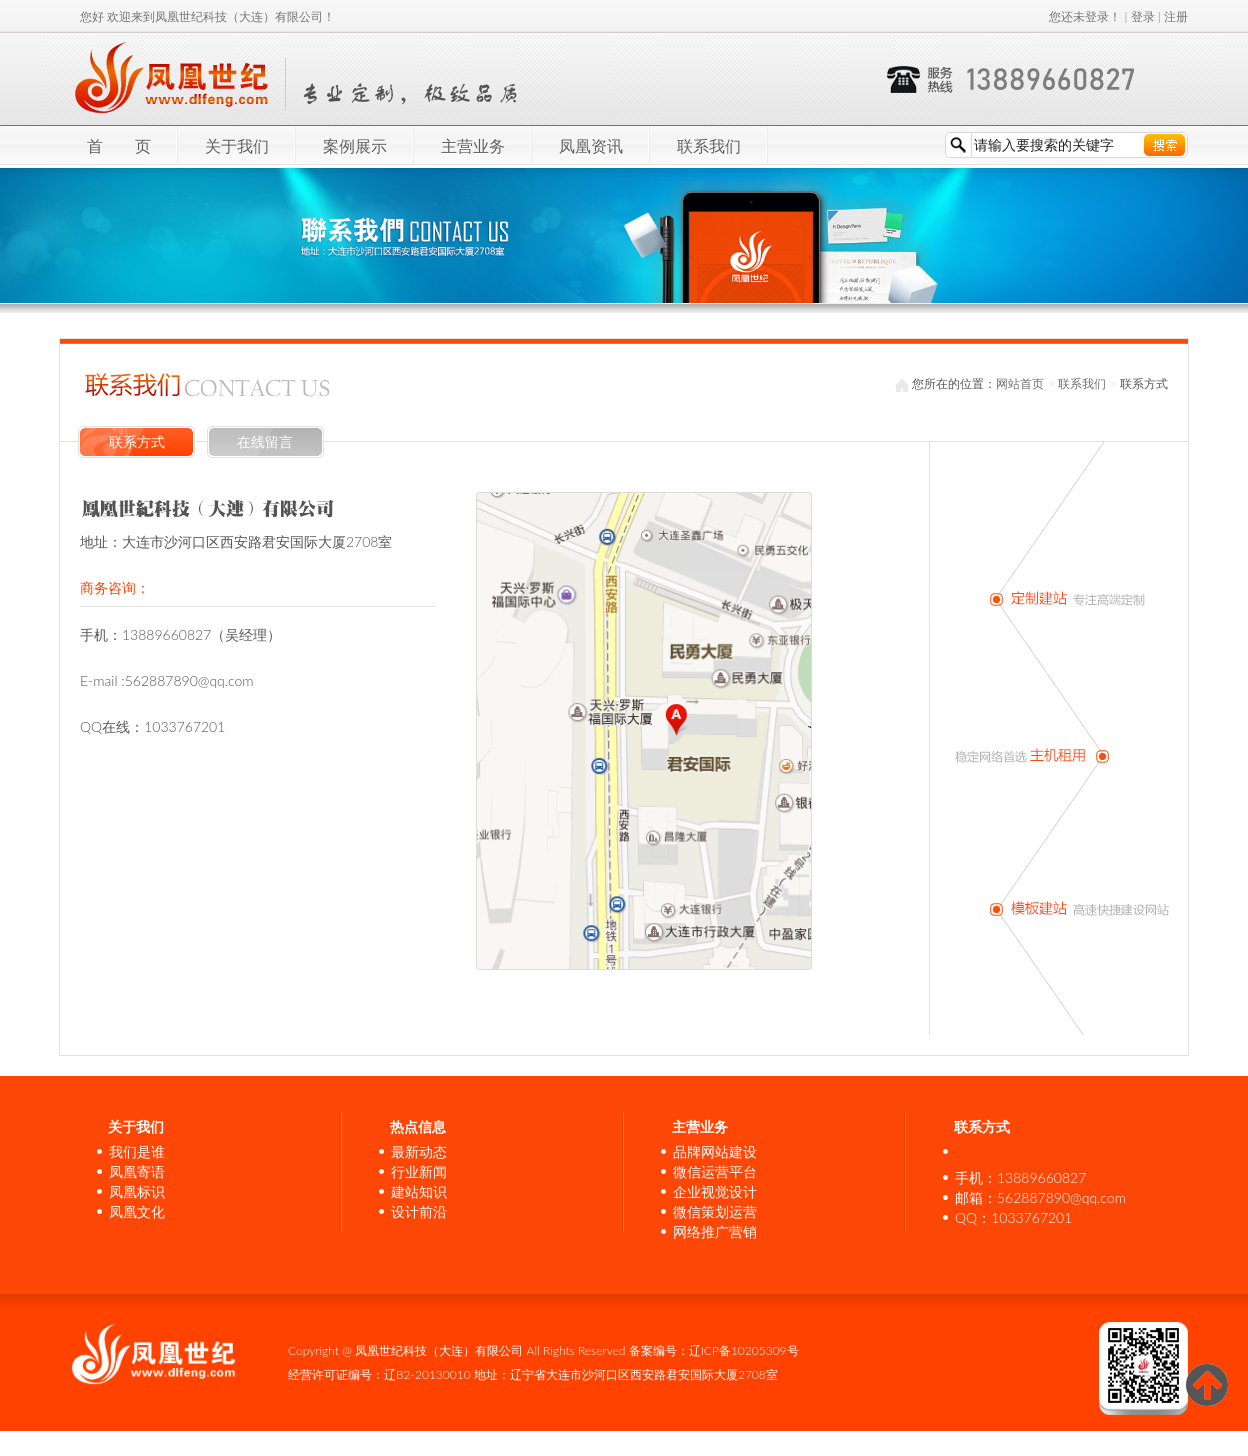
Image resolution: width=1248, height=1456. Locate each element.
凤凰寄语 (137, 1171)
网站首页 (1020, 383)
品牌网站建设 (715, 1151)
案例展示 (355, 145)
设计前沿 (419, 1211)
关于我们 (237, 145)
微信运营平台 (715, 1171)
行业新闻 (419, 1171)
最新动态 (419, 1151)
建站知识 (419, 1191)
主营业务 (473, 145)
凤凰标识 (137, 1191)
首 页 (119, 145)
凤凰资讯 (591, 145)
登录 (1143, 16)
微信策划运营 (715, 1211)
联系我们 (709, 145)
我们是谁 (137, 1151)
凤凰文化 (137, 1211)
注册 (1176, 16)
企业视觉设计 (715, 1191)
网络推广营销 (715, 1231)
